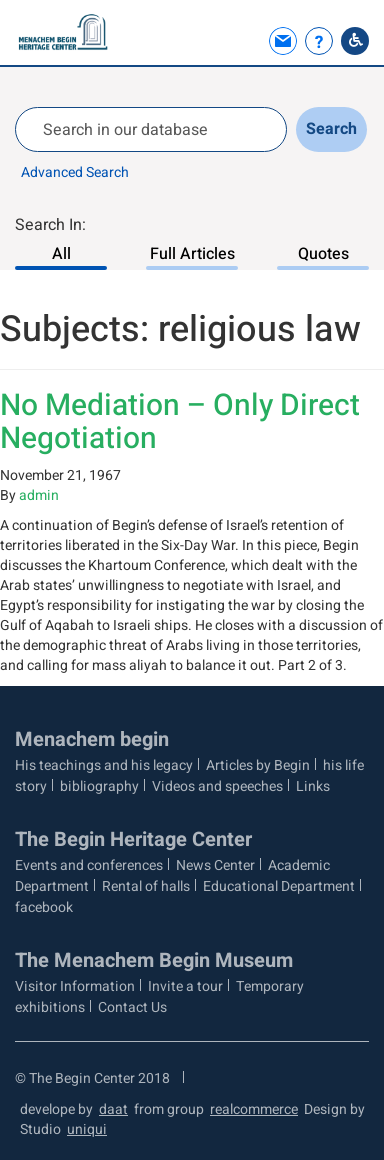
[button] (247, 41)
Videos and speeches (217, 786)
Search (331, 129)
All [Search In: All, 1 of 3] (61, 254)
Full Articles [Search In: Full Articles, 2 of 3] (192, 254)
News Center (215, 865)
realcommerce (254, 1109)
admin (39, 495)
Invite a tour (185, 986)
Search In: (50, 225)
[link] (280, 41)
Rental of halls (146, 886)
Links (313, 786)
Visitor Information (75, 986)
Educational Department (279, 886)
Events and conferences (89, 865)
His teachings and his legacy (104, 765)
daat (113, 1109)
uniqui (87, 1129)
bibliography (99, 786)
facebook (44, 907)
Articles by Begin (258, 765)
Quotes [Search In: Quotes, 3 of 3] (323, 254)
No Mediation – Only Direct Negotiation (180, 422)
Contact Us (132, 1007)
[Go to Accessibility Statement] (355, 41)
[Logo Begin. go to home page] (65, 32)
